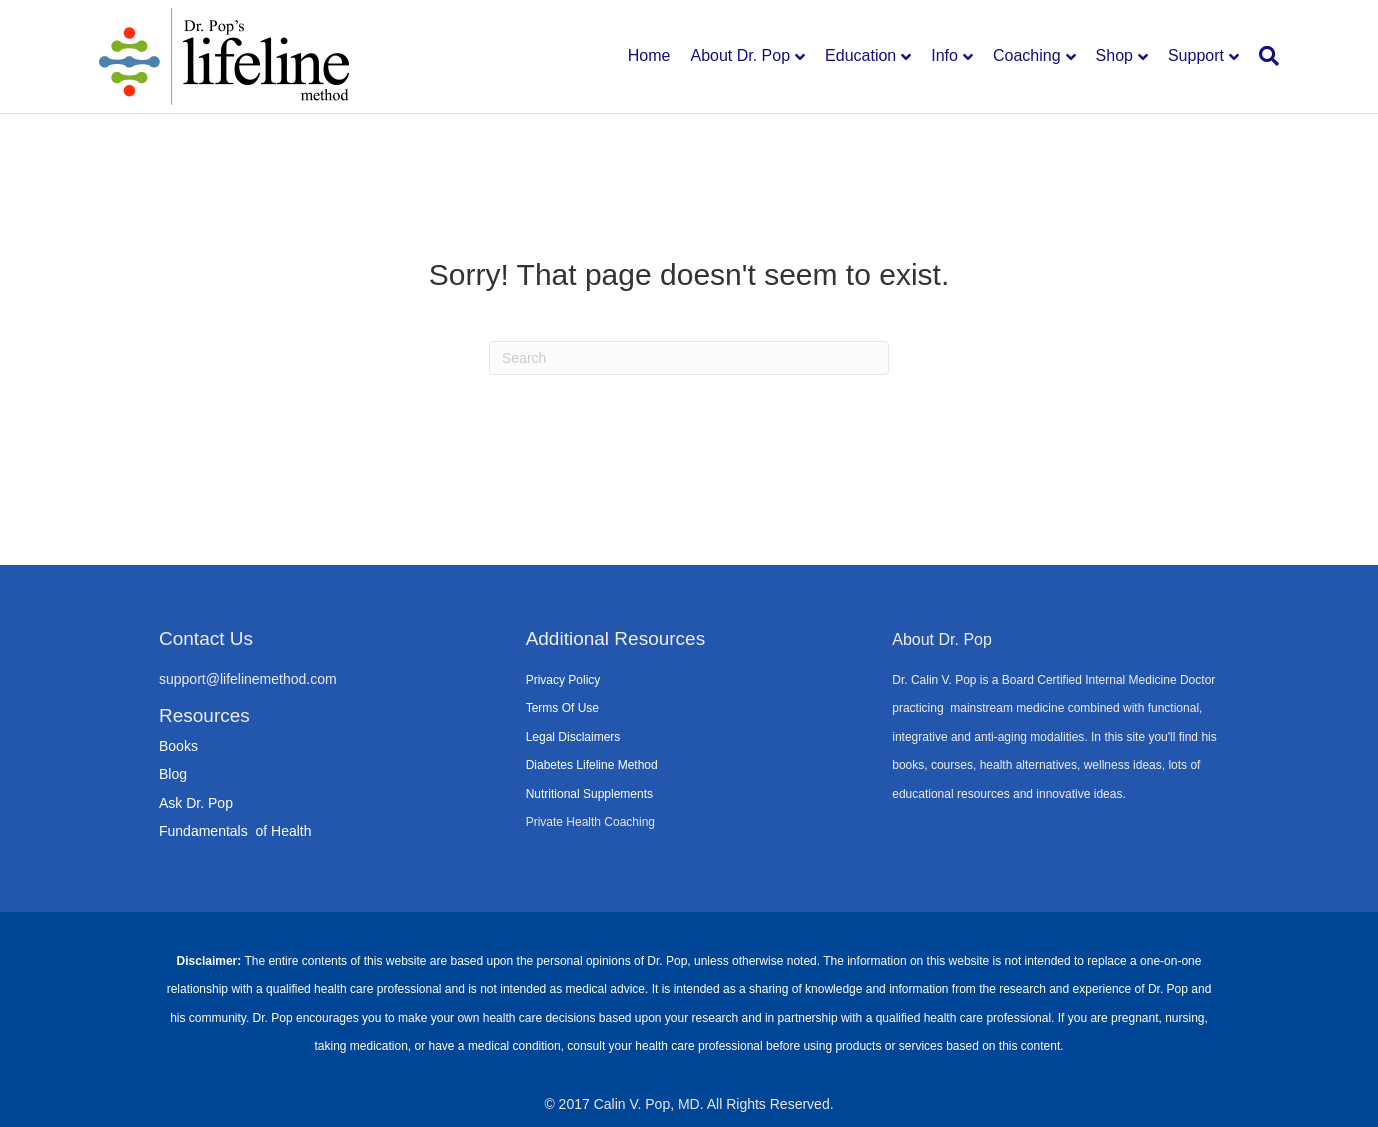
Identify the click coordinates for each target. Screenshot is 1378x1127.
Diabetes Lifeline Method (592, 765)
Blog (173, 774)
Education (860, 55)
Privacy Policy (563, 680)
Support (1196, 55)
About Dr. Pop (740, 55)
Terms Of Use (562, 708)
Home (649, 55)
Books (178, 746)
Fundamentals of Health (235, 831)
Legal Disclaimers (573, 737)
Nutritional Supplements (589, 794)
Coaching (1027, 55)
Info (944, 55)
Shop (1114, 55)
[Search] (1264, 56)
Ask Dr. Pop (196, 803)
